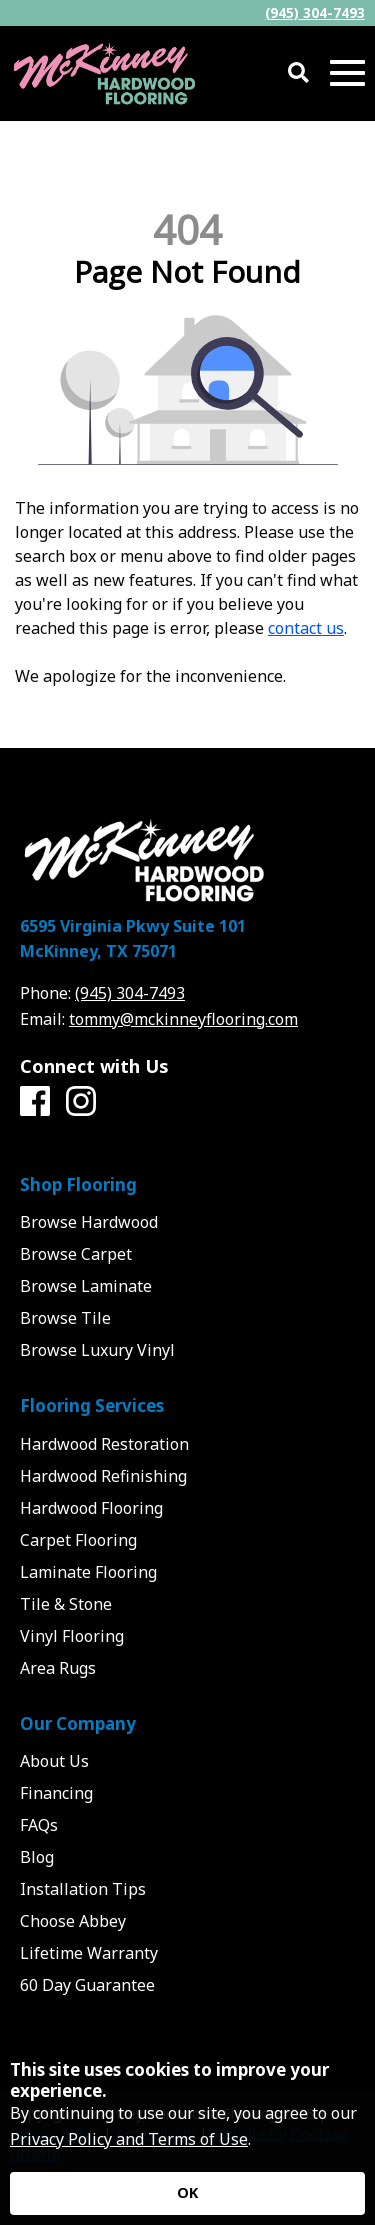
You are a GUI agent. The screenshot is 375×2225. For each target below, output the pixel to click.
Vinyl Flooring (72, 1636)
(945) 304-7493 (315, 12)
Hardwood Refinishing (103, 1476)
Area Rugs (58, 1668)
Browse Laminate (86, 1286)
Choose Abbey (73, 1921)
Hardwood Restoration (104, 1444)
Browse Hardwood (89, 1222)
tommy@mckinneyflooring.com (183, 1019)
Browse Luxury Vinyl (97, 1350)
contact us (306, 628)
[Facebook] (35, 1102)
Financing (56, 1793)
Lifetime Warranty (89, 1953)
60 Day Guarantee (87, 1985)
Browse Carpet (76, 1254)
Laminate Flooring (88, 1572)
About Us (54, 1761)
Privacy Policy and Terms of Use (129, 2139)
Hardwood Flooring (91, 1508)
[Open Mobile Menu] (347, 73)
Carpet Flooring (78, 1540)
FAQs (39, 1825)
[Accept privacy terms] (187, 2193)
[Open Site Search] (298, 73)
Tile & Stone (66, 1604)
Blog (37, 1857)
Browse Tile (65, 1318)
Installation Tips (83, 1889)
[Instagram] (81, 1102)
